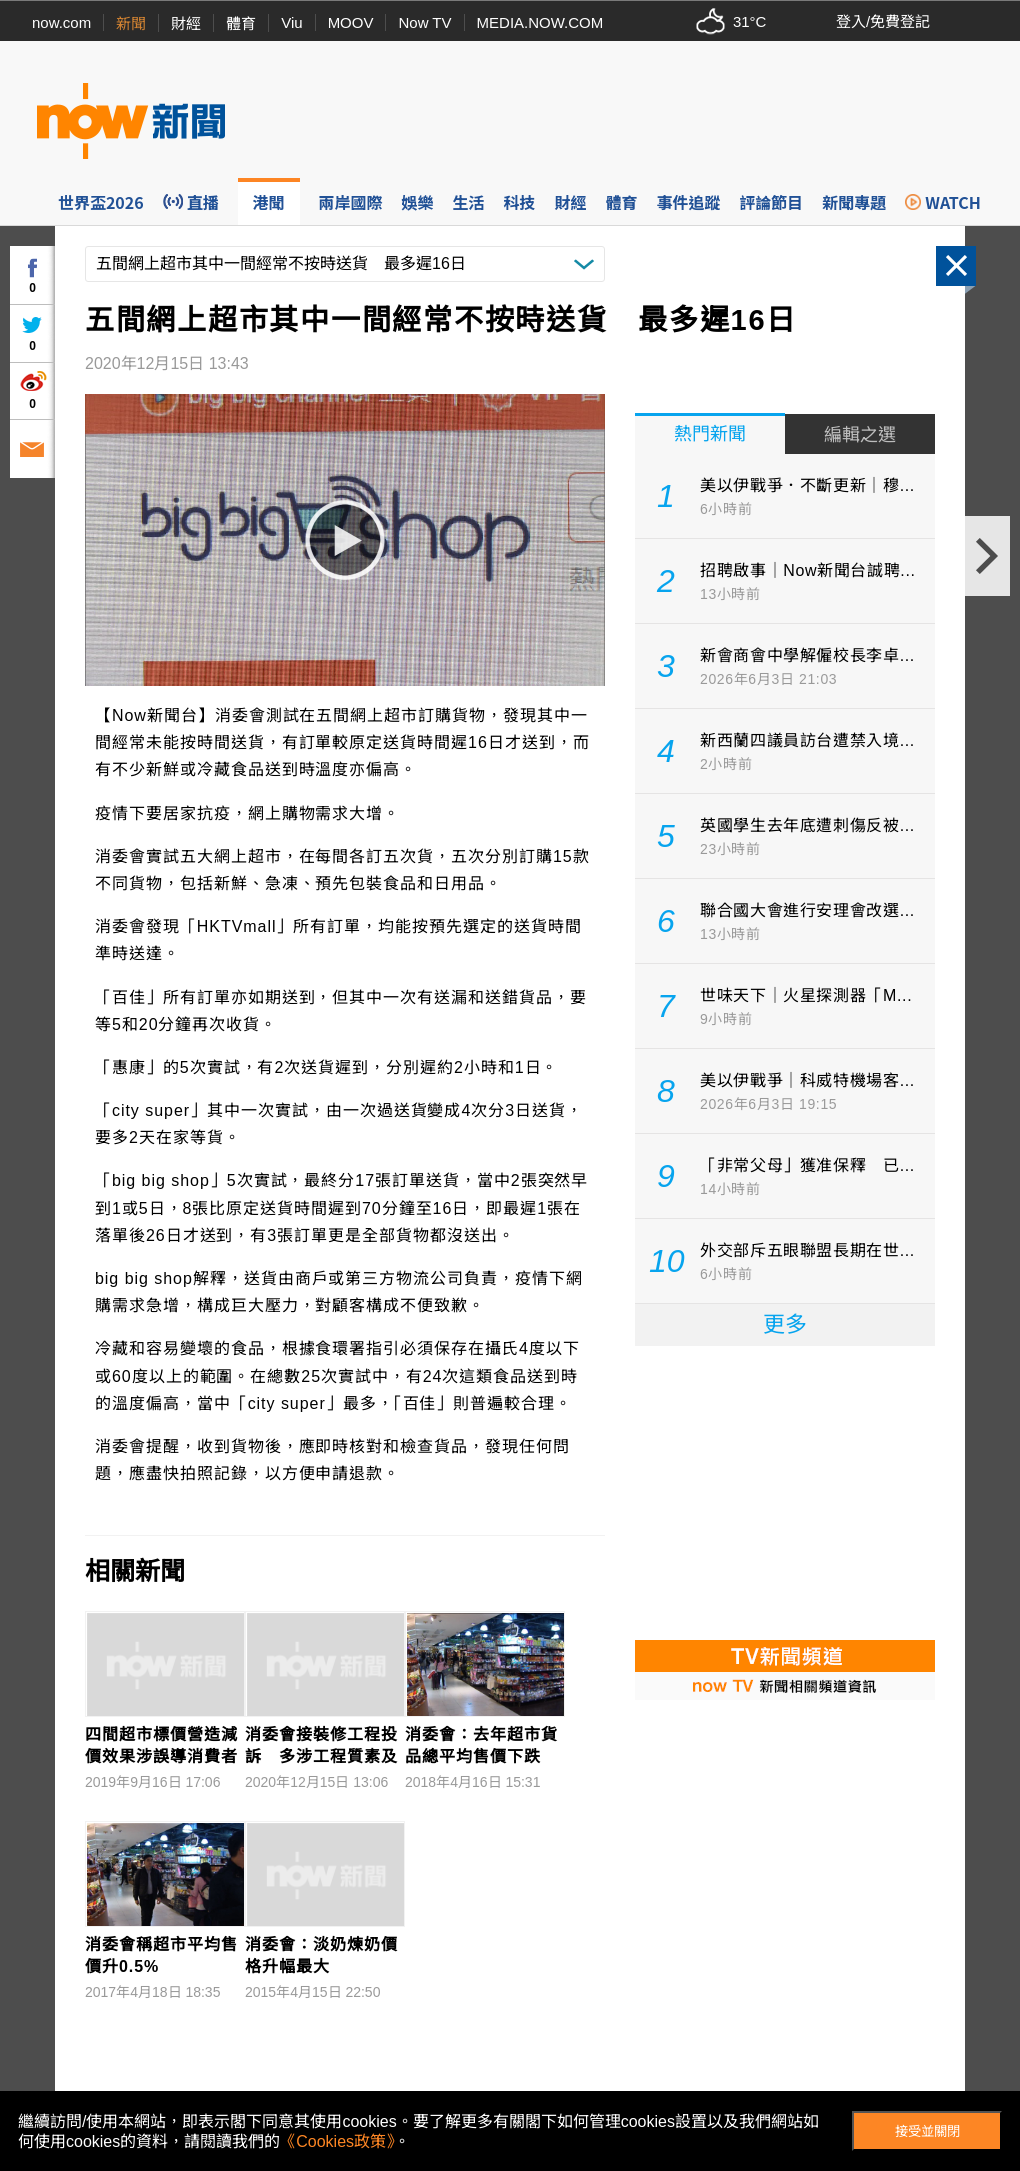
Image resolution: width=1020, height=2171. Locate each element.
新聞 (131, 23)
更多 (785, 1324)
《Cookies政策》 (337, 2141)
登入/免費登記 (883, 21)
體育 (241, 23)
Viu (291, 22)
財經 (186, 23)
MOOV (351, 22)
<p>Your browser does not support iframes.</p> (785, 1491)
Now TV (424, 22)
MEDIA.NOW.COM (540, 22)
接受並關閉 (927, 2131)
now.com (61, 22)
